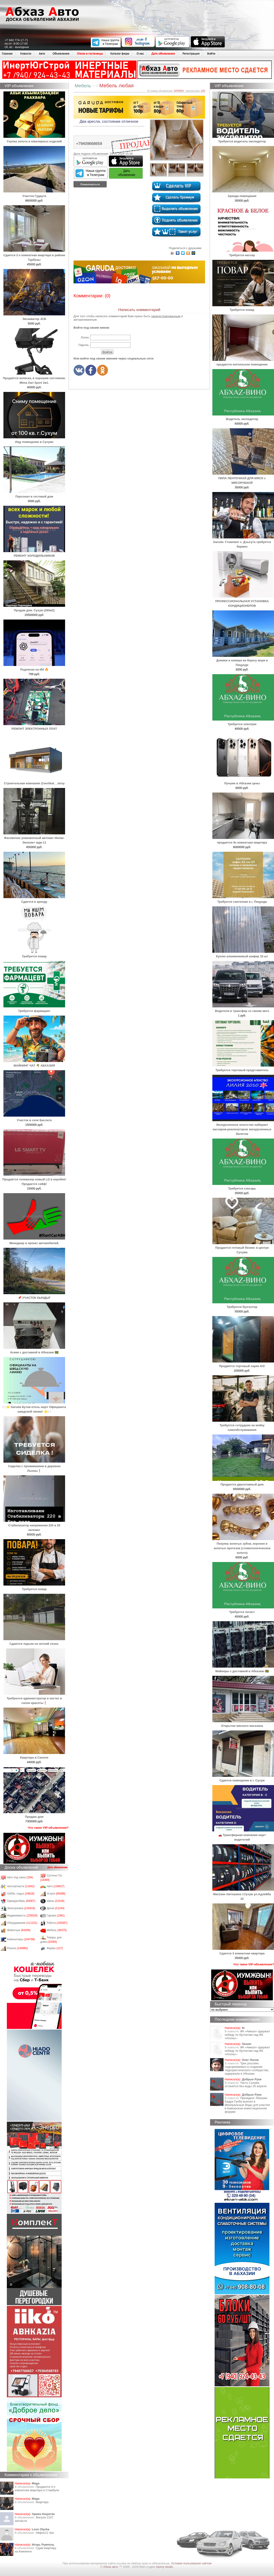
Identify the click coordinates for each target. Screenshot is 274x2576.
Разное (17, 1948)
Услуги (56, 1893)
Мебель (57, 1930)
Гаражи (56, 1915)
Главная (7, 53)
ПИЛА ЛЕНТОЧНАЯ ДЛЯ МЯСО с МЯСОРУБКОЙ (243, 478)
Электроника (21, 1908)
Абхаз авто (111, 2566)
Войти (211, 53)
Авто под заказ (20, 1877)
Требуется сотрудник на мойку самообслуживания (243, 1425)
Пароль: (84, 345)
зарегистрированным (165, 316)
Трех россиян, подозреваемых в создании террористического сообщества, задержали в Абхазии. (247, 2068)
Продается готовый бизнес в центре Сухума (243, 1247)
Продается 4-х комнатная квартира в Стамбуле (37, 2488)
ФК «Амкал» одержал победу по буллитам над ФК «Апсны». (247, 2035)
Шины (56, 1901)
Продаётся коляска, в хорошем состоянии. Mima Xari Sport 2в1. (34, 378)
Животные (19, 1930)
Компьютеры (21, 1939)
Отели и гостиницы (90, 53)
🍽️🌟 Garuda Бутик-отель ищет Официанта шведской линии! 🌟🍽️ (34, 1407)
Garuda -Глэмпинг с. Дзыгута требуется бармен (243, 542)
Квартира (42, 2502)
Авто (42, 53)
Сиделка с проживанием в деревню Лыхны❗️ (34, 1466)
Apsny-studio (164, 2566)
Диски (56, 1908)
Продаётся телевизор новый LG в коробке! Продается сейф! (34, 1179)
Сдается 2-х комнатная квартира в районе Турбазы (34, 255)
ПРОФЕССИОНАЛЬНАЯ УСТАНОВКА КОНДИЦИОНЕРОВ (243, 601)
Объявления (61, 53)
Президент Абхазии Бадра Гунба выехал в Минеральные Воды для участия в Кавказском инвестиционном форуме (247, 2104)
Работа (57, 1922)
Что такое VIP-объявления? (48, 1827)
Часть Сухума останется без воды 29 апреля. (246, 2084)
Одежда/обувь (21, 1901)
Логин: (85, 337)
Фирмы (55, 1948)
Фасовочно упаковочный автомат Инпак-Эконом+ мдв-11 (34, 838)
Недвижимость (22, 1915)
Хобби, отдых (20, 1893)
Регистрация (191, 53)
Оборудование (22, 1922)
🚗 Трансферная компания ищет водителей (243, 1835)
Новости (25, 53)
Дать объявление (163, 53)
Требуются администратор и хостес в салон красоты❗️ (34, 1698)
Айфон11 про (45, 2532)
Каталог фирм (119, 53)
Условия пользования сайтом (191, 2563)
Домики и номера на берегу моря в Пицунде (243, 660)
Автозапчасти (21, 1886)
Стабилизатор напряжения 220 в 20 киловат (34, 1525)
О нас (140, 53)
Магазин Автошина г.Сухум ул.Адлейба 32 (243, 1894)
